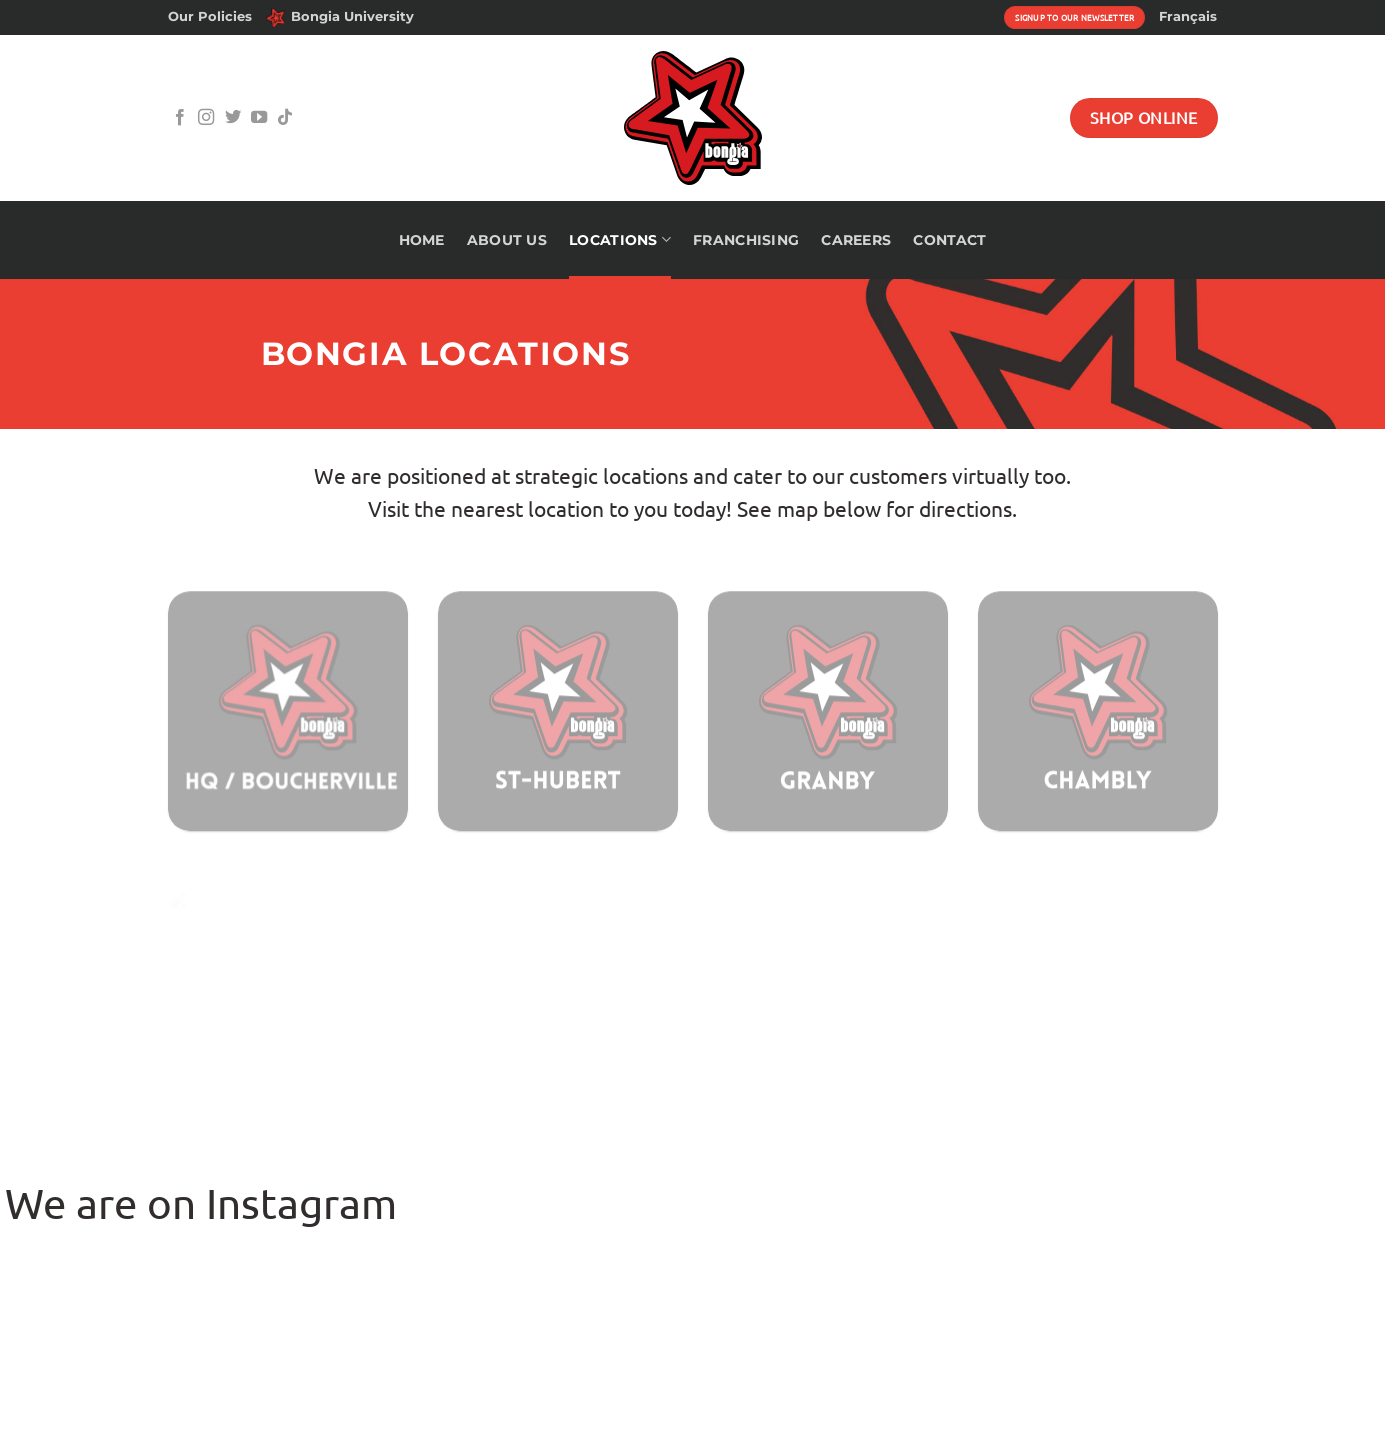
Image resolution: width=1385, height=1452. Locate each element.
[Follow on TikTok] (285, 118)
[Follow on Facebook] (180, 118)
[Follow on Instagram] (206, 118)
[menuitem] (1188, 17)
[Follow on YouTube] (259, 118)
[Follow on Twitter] (233, 118)
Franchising (746, 240)
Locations (620, 239)
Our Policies (210, 16)
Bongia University (340, 18)
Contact (949, 240)
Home (422, 240)
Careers (856, 240)
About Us (507, 240)
